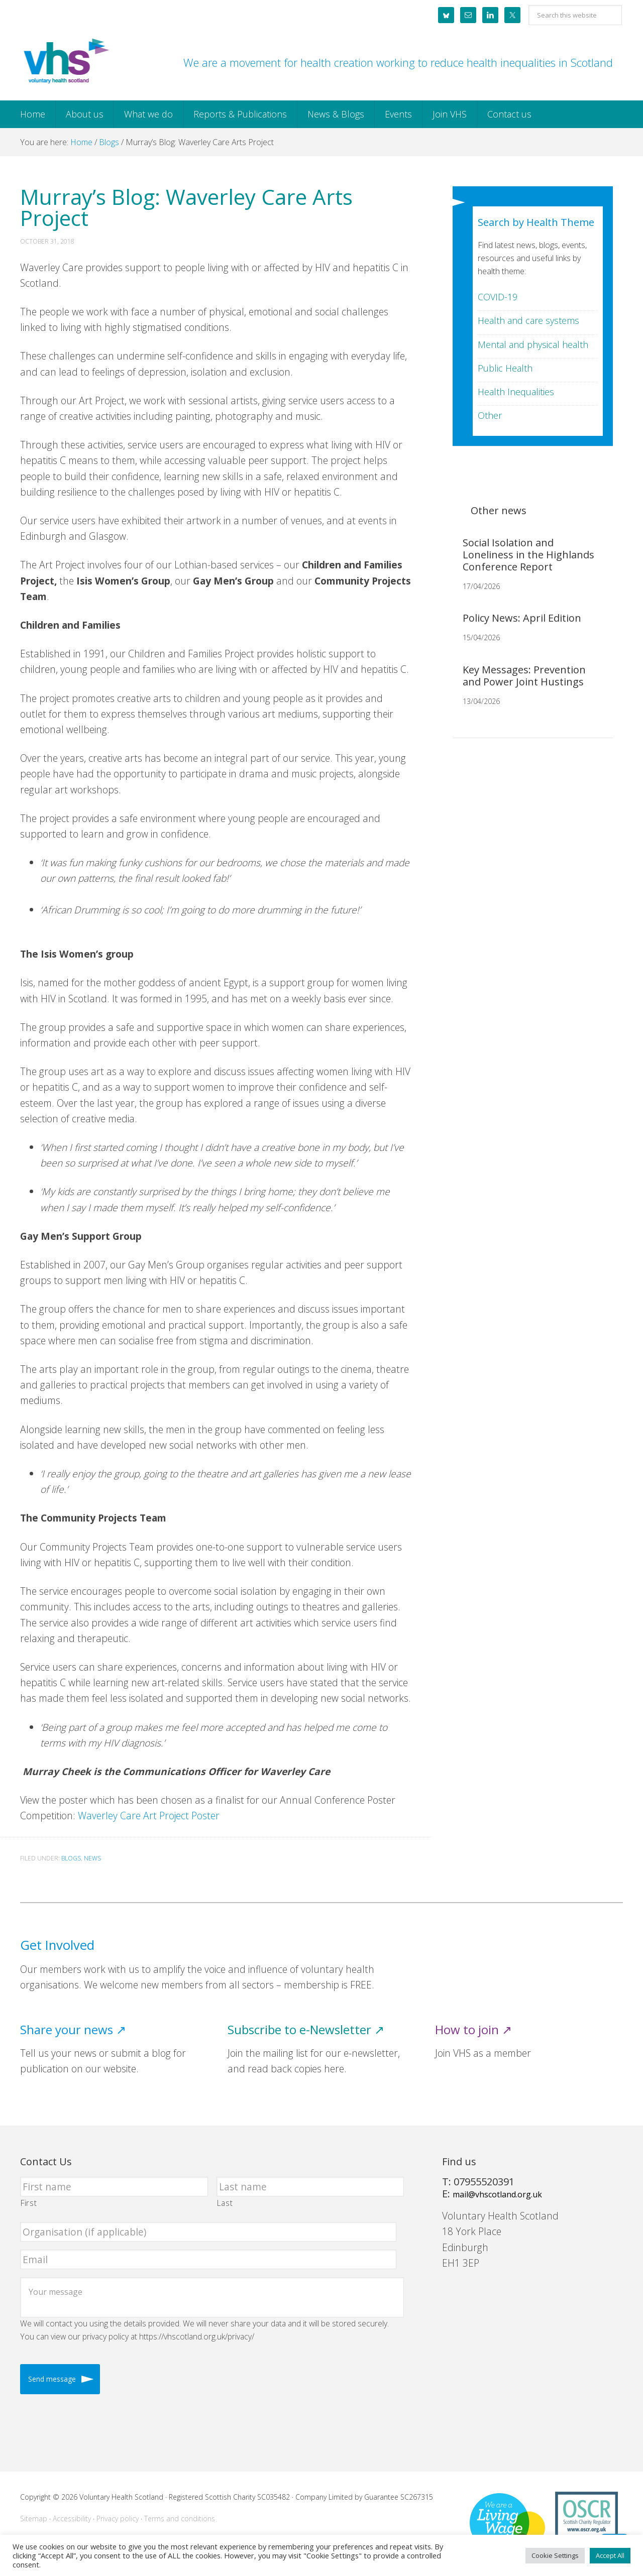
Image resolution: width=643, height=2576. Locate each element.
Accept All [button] (610, 2555)
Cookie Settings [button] (555, 2555)
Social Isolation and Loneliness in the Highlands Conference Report (528, 554)
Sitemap (33, 2518)
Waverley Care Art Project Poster (149, 1815)
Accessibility (72, 2518)
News (92, 1858)
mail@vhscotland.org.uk (497, 2194)
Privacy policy (117, 2518)
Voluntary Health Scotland (65, 61)
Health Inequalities (516, 392)
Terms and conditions (179, 2518)
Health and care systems (528, 320)
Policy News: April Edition (522, 618)
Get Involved (57, 1945)
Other (490, 415)
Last (225, 2202)
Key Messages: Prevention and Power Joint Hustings (524, 675)
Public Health (505, 368)
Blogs (71, 1858)
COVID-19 (497, 297)
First (29, 2202)
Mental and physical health (533, 344)
